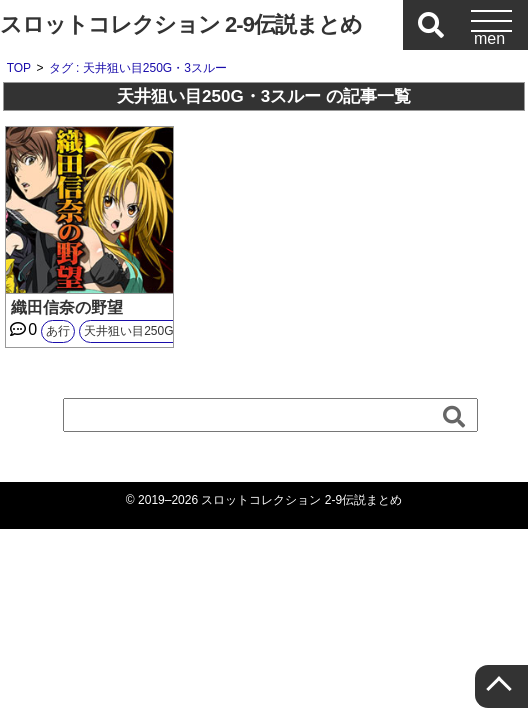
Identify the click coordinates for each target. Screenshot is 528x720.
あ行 (58, 331)
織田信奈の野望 (67, 307)
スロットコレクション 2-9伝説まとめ (181, 24)
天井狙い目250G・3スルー (156, 331)
